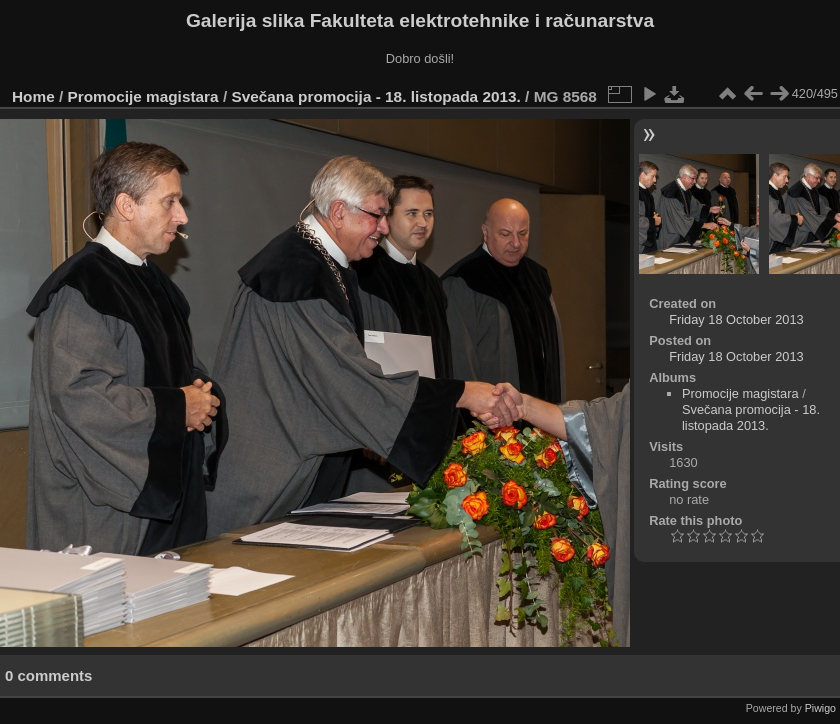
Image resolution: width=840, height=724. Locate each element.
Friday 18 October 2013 (736, 319)
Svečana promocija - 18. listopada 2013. (375, 96)
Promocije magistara (143, 96)
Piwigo (820, 708)
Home (33, 96)
